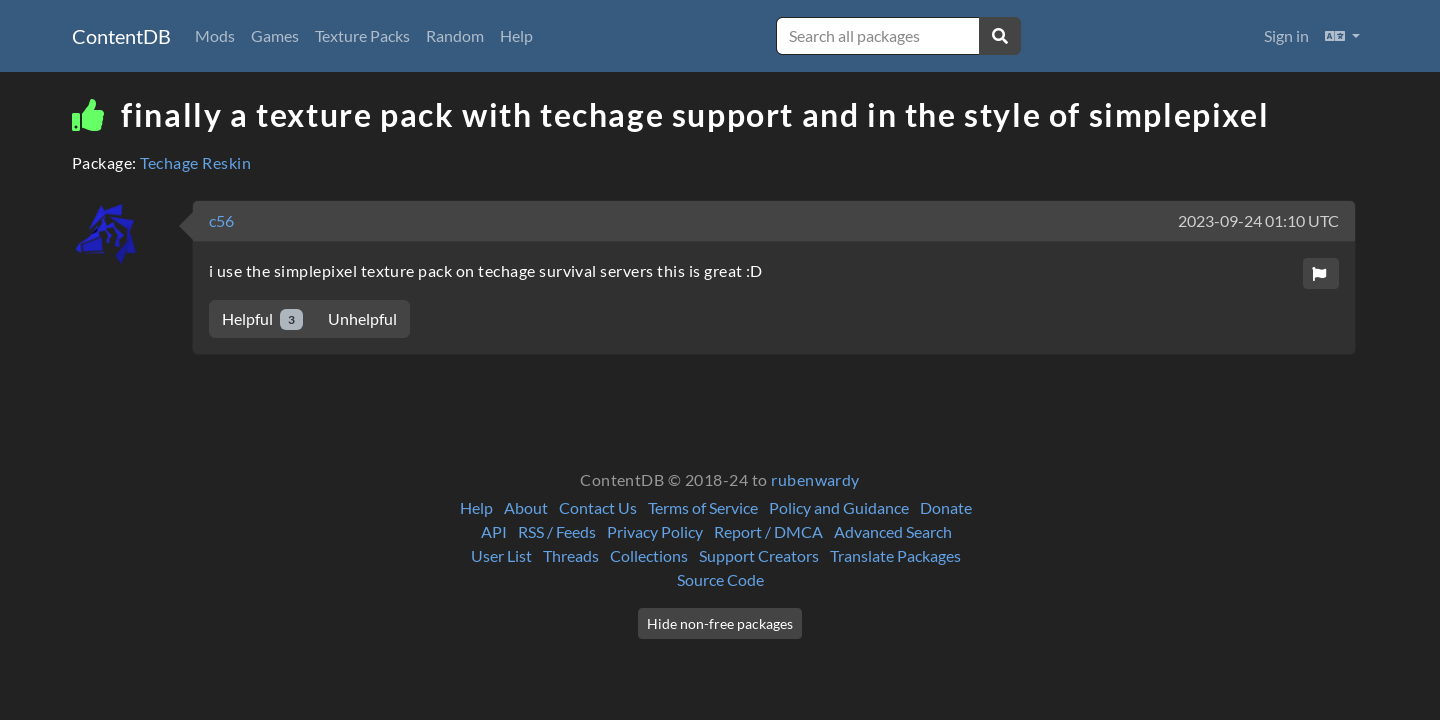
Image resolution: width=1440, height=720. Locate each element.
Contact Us (598, 507)
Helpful (262, 319)
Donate (946, 507)
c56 (221, 220)
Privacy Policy (655, 531)
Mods (215, 35)
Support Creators (759, 555)
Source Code (720, 579)
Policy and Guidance (839, 507)
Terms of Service (703, 507)
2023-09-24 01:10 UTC (1258, 220)
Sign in (1286, 35)
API (494, 531)
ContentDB (121, 36)
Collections (649, 555)
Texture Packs (362, 35)
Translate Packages (895, 555)
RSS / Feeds (557, 531)
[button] (1342, 36)
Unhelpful (362, 318)
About (526, 507)
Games (275, 35)
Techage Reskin (195, 162)
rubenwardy (815, 479)
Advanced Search (893, 531)
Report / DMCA (768, 531)
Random (455, 35)
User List (501, 555)
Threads (571, 555)
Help (516, 35)
